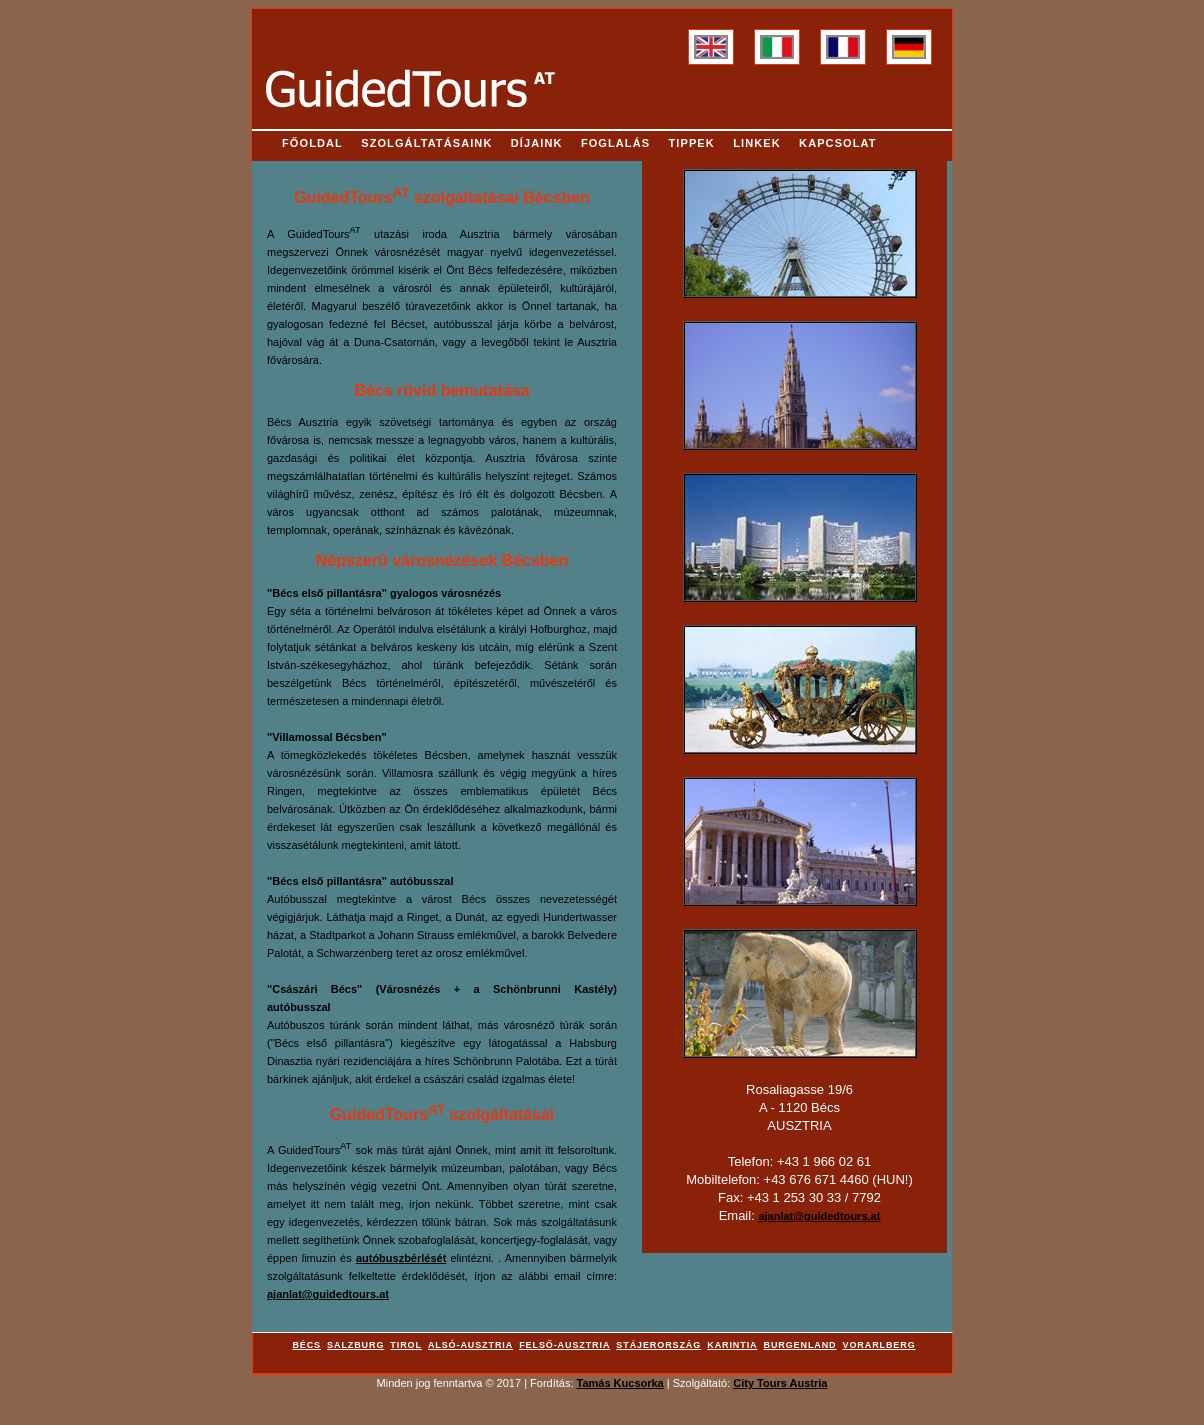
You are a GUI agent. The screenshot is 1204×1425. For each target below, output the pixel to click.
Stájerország (658, 1345)
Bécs (306, 1345)
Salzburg (355, 1345)
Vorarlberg (879, 1345)
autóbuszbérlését (401, 1258)
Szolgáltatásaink (426, 143)
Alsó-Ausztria (470, 1345)
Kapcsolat (838, 143)
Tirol (406, 1345)
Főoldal (312, 143)
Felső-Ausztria (564, 1345)
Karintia (732, 1345)
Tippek (692, 143)
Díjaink (537, 143)
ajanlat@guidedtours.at (328, 1294)
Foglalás (615, 143)
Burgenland (800, 1345)
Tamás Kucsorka (620, 1383)
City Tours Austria (780, 1383)
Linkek (757, 143)
